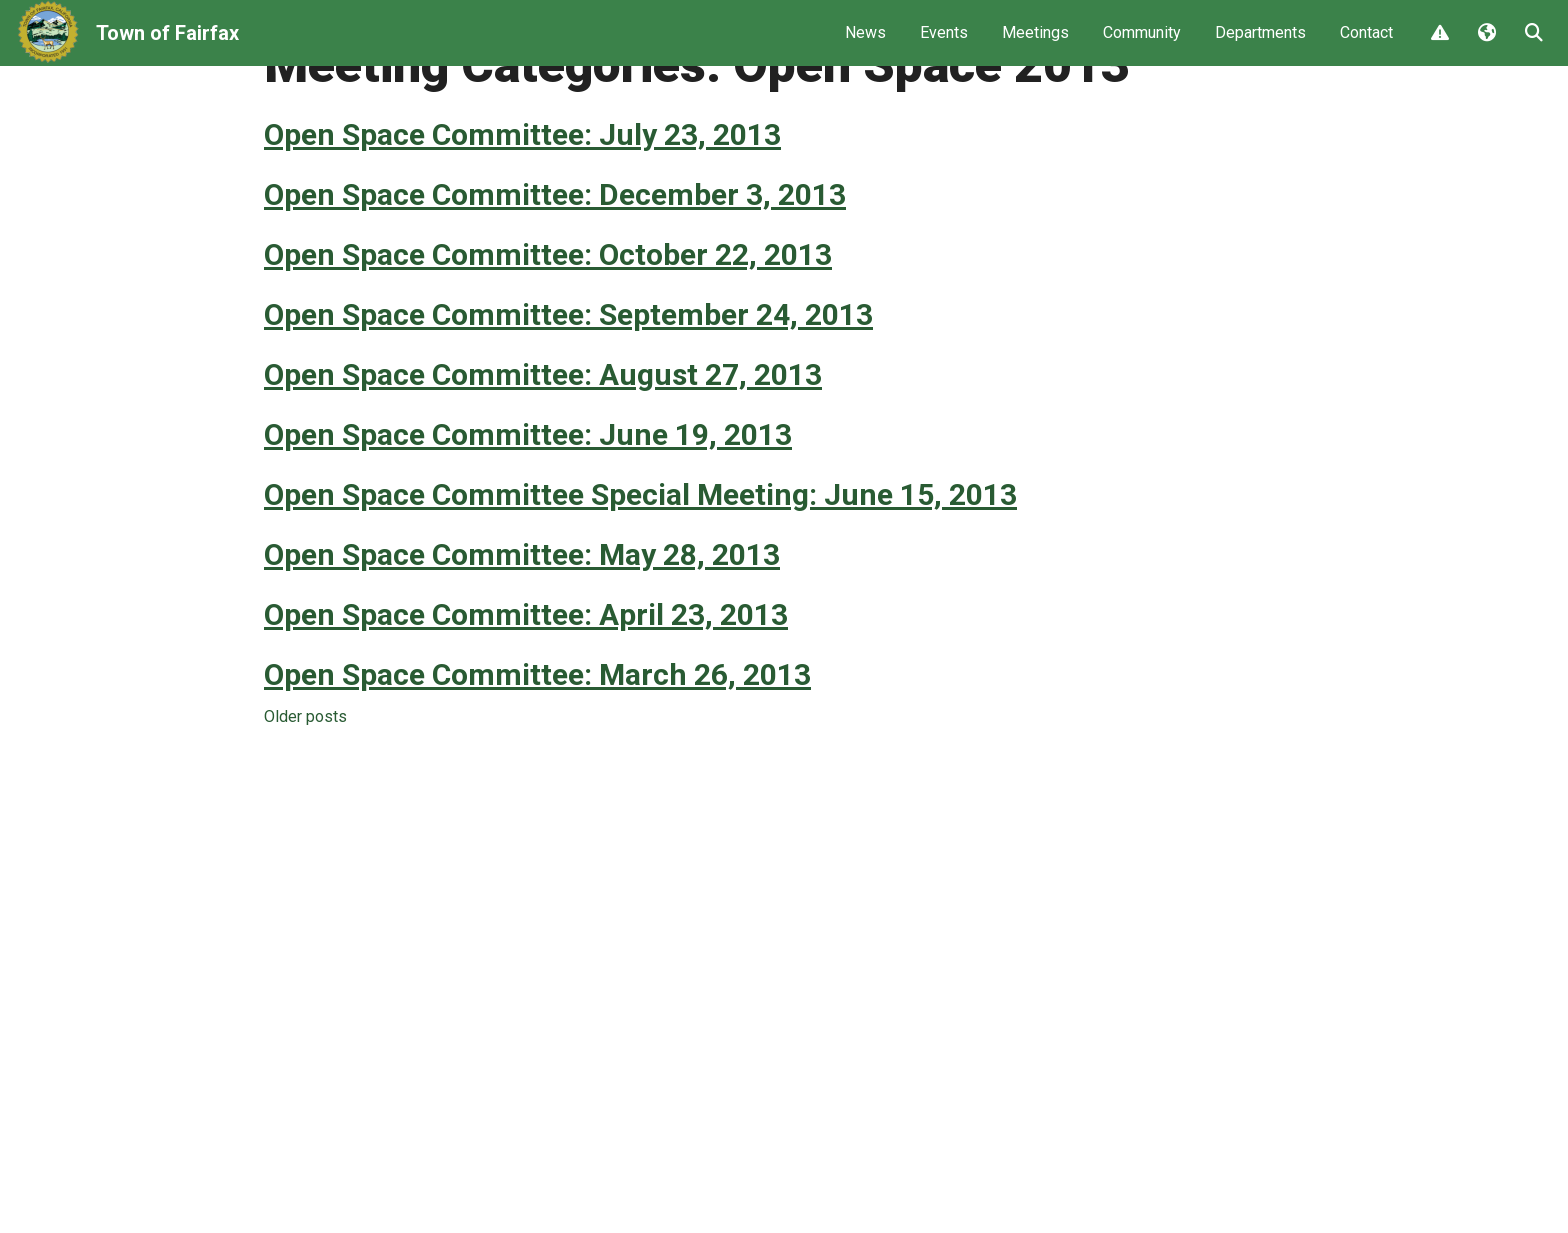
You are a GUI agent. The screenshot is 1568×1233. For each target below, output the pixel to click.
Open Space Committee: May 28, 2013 (522, 630)
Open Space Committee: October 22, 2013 (548, 330)
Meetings (1035, 45)
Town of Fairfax (167, 46)
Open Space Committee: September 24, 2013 (568, 390)
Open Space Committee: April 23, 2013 (526, 690)
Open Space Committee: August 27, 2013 (543, 450)
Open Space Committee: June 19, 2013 (528, 510)
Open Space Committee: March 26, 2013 (537, 750)
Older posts (305, 792)
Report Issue (1439, 47)
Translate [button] (1486, 47)
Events (944, 45)
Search (1533, 47)
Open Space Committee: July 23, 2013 (522, 210)
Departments (1260, 45)
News (865, 45)
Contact (1366, 45)
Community (1142, 45)
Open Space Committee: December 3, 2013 (555, 270)
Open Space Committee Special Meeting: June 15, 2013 (640, 570)
